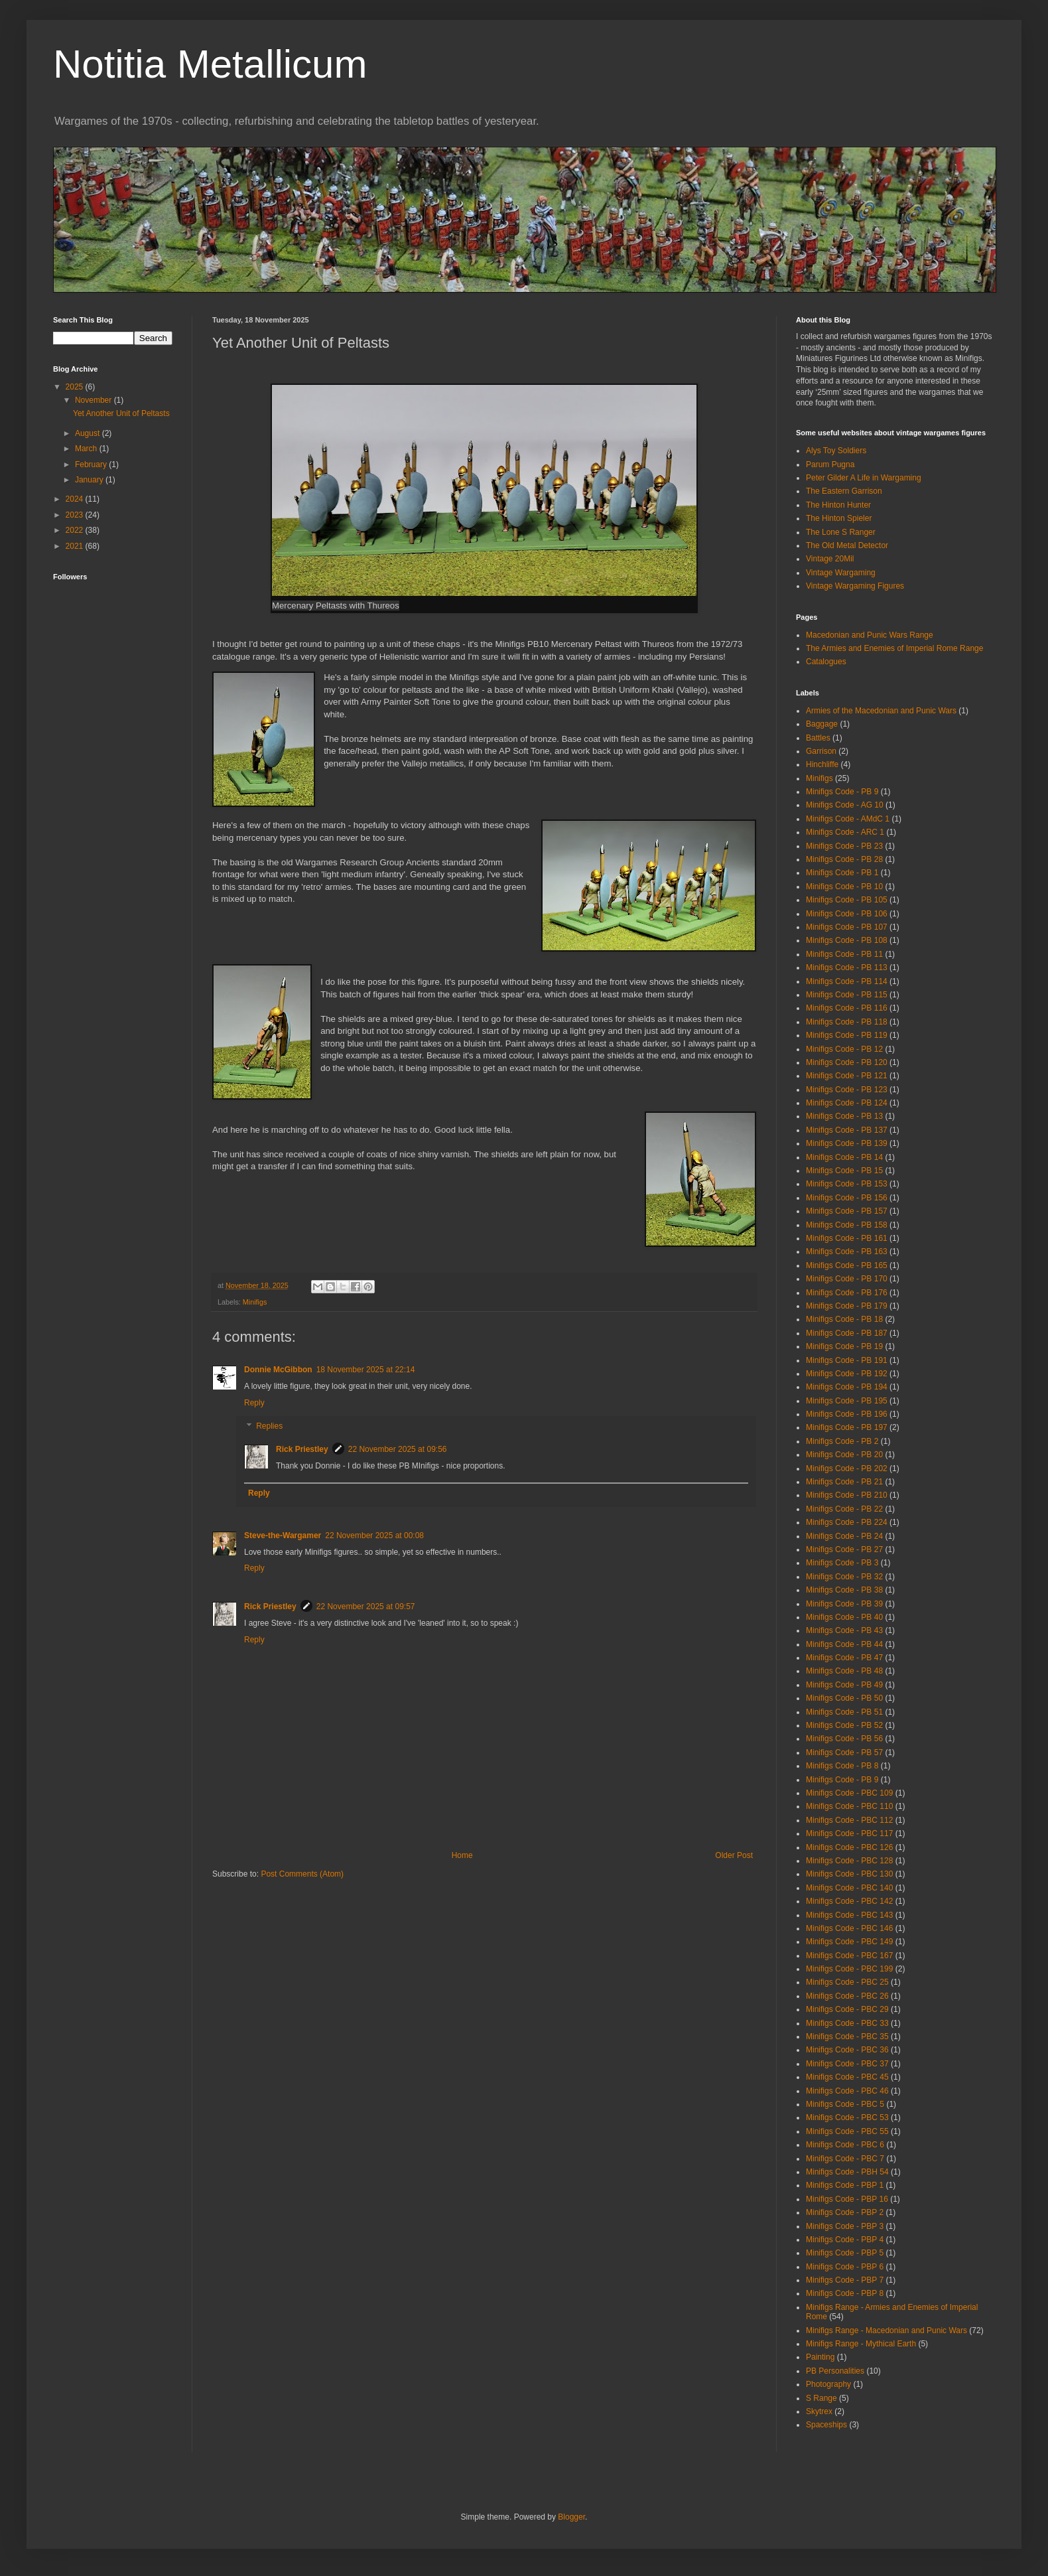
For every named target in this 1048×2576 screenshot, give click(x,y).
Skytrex (819, 2411)
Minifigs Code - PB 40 (844, 1617)
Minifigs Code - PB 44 (844, 1644)
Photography (828, 2384)
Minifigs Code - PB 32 (844, 1576)
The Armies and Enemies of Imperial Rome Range (894, 648)
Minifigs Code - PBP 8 (845, 2293)
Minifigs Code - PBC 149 (849, 1941)
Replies (269, 1426)
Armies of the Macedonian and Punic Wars (881, 710)
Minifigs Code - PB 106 (846, 913)
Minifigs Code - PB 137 (846, 1130)
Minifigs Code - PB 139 (846, 1143)
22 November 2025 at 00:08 (374, 1535)
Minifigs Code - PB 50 (844, 1698)
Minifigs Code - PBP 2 (845, 2212)
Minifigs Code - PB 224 (846, 1522)
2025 (76, 387)
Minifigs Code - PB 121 (846, 1075)
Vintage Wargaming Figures (855, 586)
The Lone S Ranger (841, 532)
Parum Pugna (830, 464)
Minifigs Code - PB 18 (844, 1319)
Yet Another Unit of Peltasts (121, 413)
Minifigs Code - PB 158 (846, 1225)
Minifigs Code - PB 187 (846, 1333)
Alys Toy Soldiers (836, 450)
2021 (76, 546)
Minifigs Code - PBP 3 (845, 2226)
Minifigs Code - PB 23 (844, 846)
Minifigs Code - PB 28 (844, 859)
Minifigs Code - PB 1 (842, 872)
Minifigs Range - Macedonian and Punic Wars (886, 2330)
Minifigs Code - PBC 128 (849, 1860)
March (87, 448)
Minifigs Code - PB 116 (846, 1008)
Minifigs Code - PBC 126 (849, 1847)
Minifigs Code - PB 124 (846, 1103)
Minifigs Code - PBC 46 (847, 2091)
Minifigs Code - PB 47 (844, 1657)
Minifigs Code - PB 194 (846, 1387)
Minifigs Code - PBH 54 (847, 2172)
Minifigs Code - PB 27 (844, 1549)
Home (462, 1855)
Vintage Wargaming (841, 572)
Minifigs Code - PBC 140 (849, 1888)
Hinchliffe (822, 764)
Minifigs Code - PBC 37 (847, 2063)
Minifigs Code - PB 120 (846, 1062)
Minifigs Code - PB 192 (846, 1373)
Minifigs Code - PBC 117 (849, 1833)
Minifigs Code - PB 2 (842, 1441)
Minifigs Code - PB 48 (844, 1671)
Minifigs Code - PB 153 (846, 1183)
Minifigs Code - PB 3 (842, 1562)
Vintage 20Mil (830, 558)
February (92, 464)
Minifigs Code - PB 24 (844, 1536)
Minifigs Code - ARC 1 (845, 832)
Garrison (821, 751)
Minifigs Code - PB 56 (844, 1738)
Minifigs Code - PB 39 (844, 1604)
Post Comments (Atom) (302, 1874)
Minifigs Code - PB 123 (846, 1089)
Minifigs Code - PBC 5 (845, 2104)
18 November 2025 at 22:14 (365, 1369)
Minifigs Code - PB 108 (846, 940)
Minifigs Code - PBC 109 (849, 1793)
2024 (76, 499)
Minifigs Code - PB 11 (844, 954)
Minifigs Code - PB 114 (846, 981)
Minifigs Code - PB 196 (846, 1414)
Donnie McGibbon (278, 1369)
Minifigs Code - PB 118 (846, 1022)
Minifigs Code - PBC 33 (847, 2023)
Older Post (734, 1855)
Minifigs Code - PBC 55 (847, 2131)
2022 (76, 530)
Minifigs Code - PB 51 (844, 1712)
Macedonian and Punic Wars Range (869, 635)
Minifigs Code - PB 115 (846, 994)
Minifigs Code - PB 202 (846, 1468)
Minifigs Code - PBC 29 (847, 2009)
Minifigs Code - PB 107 (846, 927)
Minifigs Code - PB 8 (842, 1765)
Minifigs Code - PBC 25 (847, 1982)
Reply (254, 1402)
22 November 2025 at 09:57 (365, 1606)
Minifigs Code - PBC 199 (849, 1968)
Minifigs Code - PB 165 (846, 1265)
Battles (818, 738)
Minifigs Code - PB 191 (846, 1360)
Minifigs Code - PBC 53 (847, 2117)
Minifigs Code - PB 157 (846, 1211)
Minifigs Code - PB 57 (844, 1752)
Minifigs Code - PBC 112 (849, 1820)
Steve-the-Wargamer (282, 1535)
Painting (820, 2357)
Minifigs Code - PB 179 (846, 1306)
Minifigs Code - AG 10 (845, 805)
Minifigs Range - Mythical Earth (861, 2343)
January (90, 479)
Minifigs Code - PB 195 (846, 1400)
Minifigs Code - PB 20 (844, 1454)
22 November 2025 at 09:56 (397, 1449)
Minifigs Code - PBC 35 (847, 2036)
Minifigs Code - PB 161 (846, 1238)
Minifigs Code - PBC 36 (847, 2049)
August (88, 433)
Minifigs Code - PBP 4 (845, 2239)
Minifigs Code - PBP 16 (847, 2199)
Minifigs (255, 1302)
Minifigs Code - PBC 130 (849, 1874)
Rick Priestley (302, 1449)
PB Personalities (835, 2371)
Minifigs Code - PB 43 (844, 1630)
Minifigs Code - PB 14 (844, 1157)
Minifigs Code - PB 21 (844, 1481)
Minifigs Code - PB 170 (846, 1278)
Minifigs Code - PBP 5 (845, 2252)
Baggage (822, 724)
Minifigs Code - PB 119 (846, 1035)
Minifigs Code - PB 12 (844, 1049)
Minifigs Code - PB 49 (844, 1684)
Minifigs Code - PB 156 (846, 1197)
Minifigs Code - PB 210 (846, 1495)
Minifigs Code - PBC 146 (849, 1928)
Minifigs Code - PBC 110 (849, 1806)
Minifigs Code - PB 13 (844, 1116)
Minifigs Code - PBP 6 (845, 2266)
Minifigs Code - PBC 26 (847, 1996)
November (94, 400)
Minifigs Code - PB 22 (844, 1509)
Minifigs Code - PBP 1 (845, 2185)
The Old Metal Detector (847, 545)
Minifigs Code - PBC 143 (849, 1915)
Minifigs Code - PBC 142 (849, 1901)
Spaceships (826, 2424)
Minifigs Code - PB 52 (844, 1725)
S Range (821, 2398)
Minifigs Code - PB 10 (844, 886)
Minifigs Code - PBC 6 (845, 2144)
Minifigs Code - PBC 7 (845, 2158)
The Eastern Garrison (844, 491)
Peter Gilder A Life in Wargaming (863, 477)
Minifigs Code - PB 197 (846, 1427)
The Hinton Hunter (838, 505)
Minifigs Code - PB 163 (846, 1251)
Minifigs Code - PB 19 (844, 1346)
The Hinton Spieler (839, 518)
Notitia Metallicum (210, 64)
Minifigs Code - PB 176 (846, 1292)
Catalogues (826, 661)
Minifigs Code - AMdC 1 (847, 818)
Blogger (571, 2517)
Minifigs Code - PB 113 (846, 967)
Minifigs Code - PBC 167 (849, 1955)
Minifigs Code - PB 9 (842, 791)
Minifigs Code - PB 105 (846, 899)
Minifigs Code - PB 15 (844, 1170)
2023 (76, 515)
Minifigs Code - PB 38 (844, 1590)
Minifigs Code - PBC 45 (847, 2077)
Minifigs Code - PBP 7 (845, 2280)
